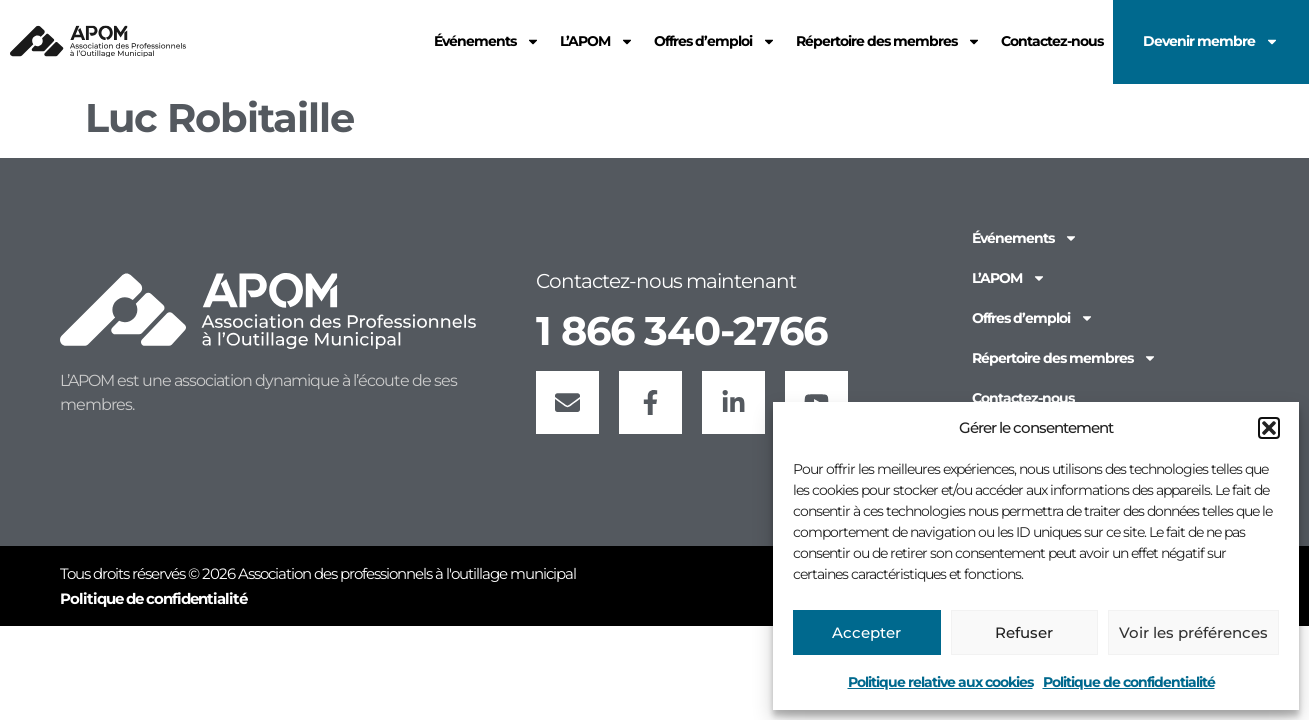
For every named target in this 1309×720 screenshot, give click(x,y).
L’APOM (1009, 278)
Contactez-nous (1023, 398)
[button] (1269, 428)
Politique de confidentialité (1129, 682)
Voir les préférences (1193, 632)
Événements (1025, 238)
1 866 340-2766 (681, 330)
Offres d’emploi (1033, 318)
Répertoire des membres (1064, 358)
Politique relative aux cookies (940, 682)
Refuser (1024, 632)
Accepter (866, 632)
